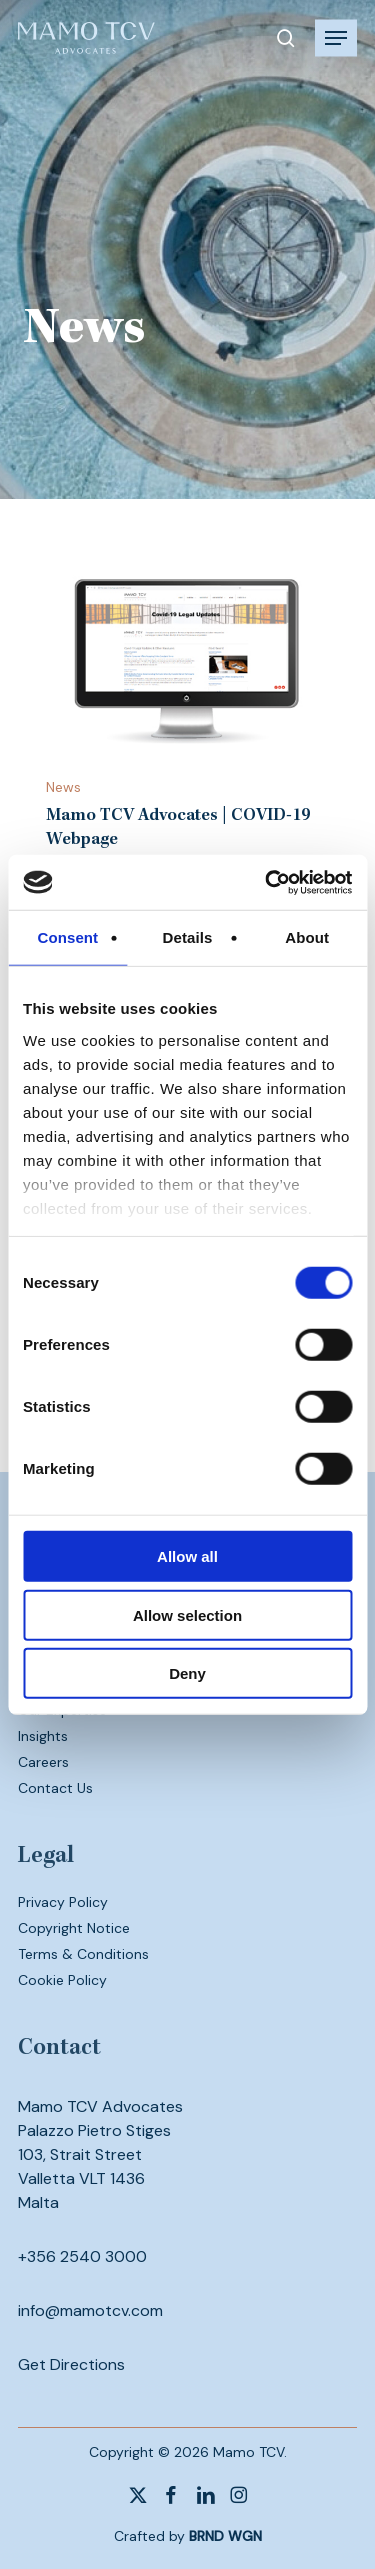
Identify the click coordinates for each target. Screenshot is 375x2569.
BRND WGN (225, 2536)
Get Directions (71, 2364)
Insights (43, 1736)
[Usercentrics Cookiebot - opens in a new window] (267, 882)
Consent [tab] (67, 937)
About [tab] (307, 937)
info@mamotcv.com (90, 2310)
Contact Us (55, 1788)
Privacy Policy (63, 1902)
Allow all (187, 1556)
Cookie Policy (62, 1980)
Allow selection (187, 1614)
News (63, 787)
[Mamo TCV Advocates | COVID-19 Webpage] (188, 659)
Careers (43, 1762)
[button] (336, 38)
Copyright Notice (74, 1928)
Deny (187, 1673)
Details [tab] (188, 937)
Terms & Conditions (83, 1954)
